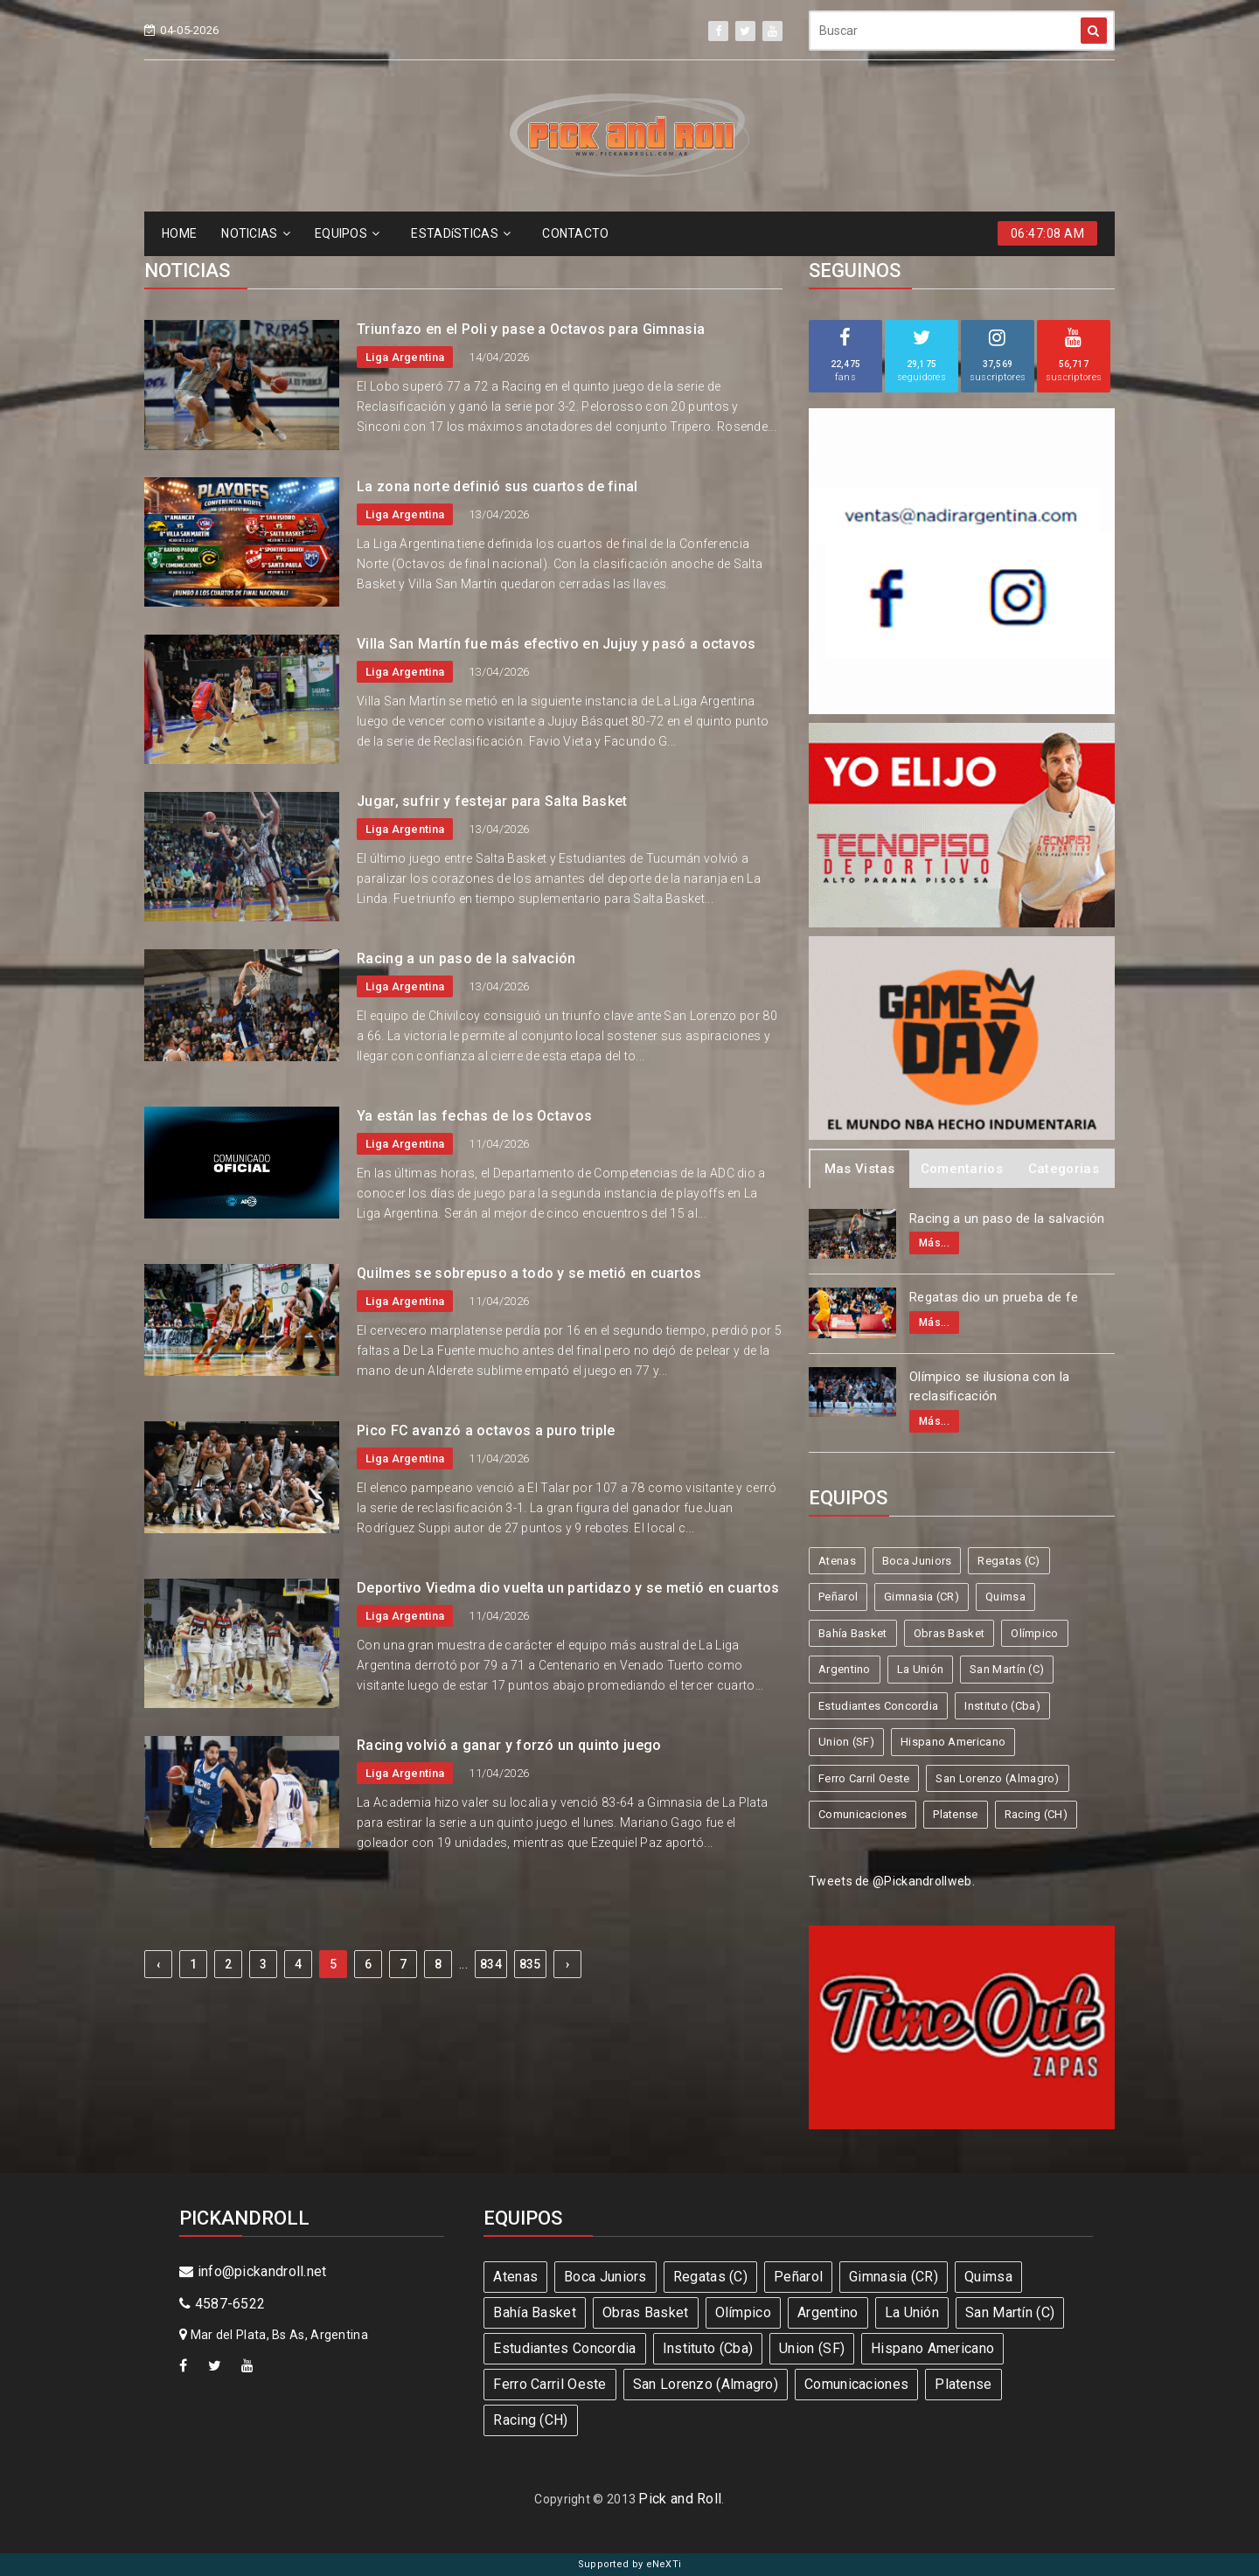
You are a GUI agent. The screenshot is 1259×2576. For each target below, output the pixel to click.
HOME (179, 233)
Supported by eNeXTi (630, 2564)
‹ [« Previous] (158, 1964)
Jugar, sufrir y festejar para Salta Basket (492, 801)
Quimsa (1005, 1596)
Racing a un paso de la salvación (466, 958)
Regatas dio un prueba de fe (993, 1297)
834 (491, 1964)
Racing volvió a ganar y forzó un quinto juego (509, 1745)
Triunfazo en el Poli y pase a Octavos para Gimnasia (531, 329)
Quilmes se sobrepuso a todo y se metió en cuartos (529, 1273)
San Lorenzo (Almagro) (997, 1778)
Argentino (844, 1669)
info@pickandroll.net (253, 2271)
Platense (955, 1814)
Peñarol (838, 1596)
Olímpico (1034, 1633)
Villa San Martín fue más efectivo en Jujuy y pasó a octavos (556, 643)
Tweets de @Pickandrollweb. (892, 1881)
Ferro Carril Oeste (863, 1778)
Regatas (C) (1008, 1560)
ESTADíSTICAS (461, 233)
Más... (934, 1243)
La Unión (920, 1669)
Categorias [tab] (1063, 1169)
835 (530, 1964)
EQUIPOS (347, 233)
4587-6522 (222, 2303)
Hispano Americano (953, 1741)
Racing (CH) (1036, 1814)
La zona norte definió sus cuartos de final (497, 486)
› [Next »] (567, 1964)
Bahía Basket (852, 1633)
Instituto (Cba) (1002, 1705)
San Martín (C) (1007, 1669)
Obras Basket (949, 1633)
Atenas (837, 1560)
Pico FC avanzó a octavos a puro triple (486, 1430)
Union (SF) (846, 1741)
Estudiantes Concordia (878, 1705)
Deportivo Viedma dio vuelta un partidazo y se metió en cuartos (568, 1588)
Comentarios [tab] (962, 1169)
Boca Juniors (917, 1560)
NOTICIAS (255, 233)
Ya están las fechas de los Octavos (474, 1115)
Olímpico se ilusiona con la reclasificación (989, 1387)
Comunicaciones (862, 1814)
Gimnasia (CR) (921, 1596)
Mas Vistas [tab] (859, 1169)
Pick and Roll (679, 2498)
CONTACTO (575, 233)
